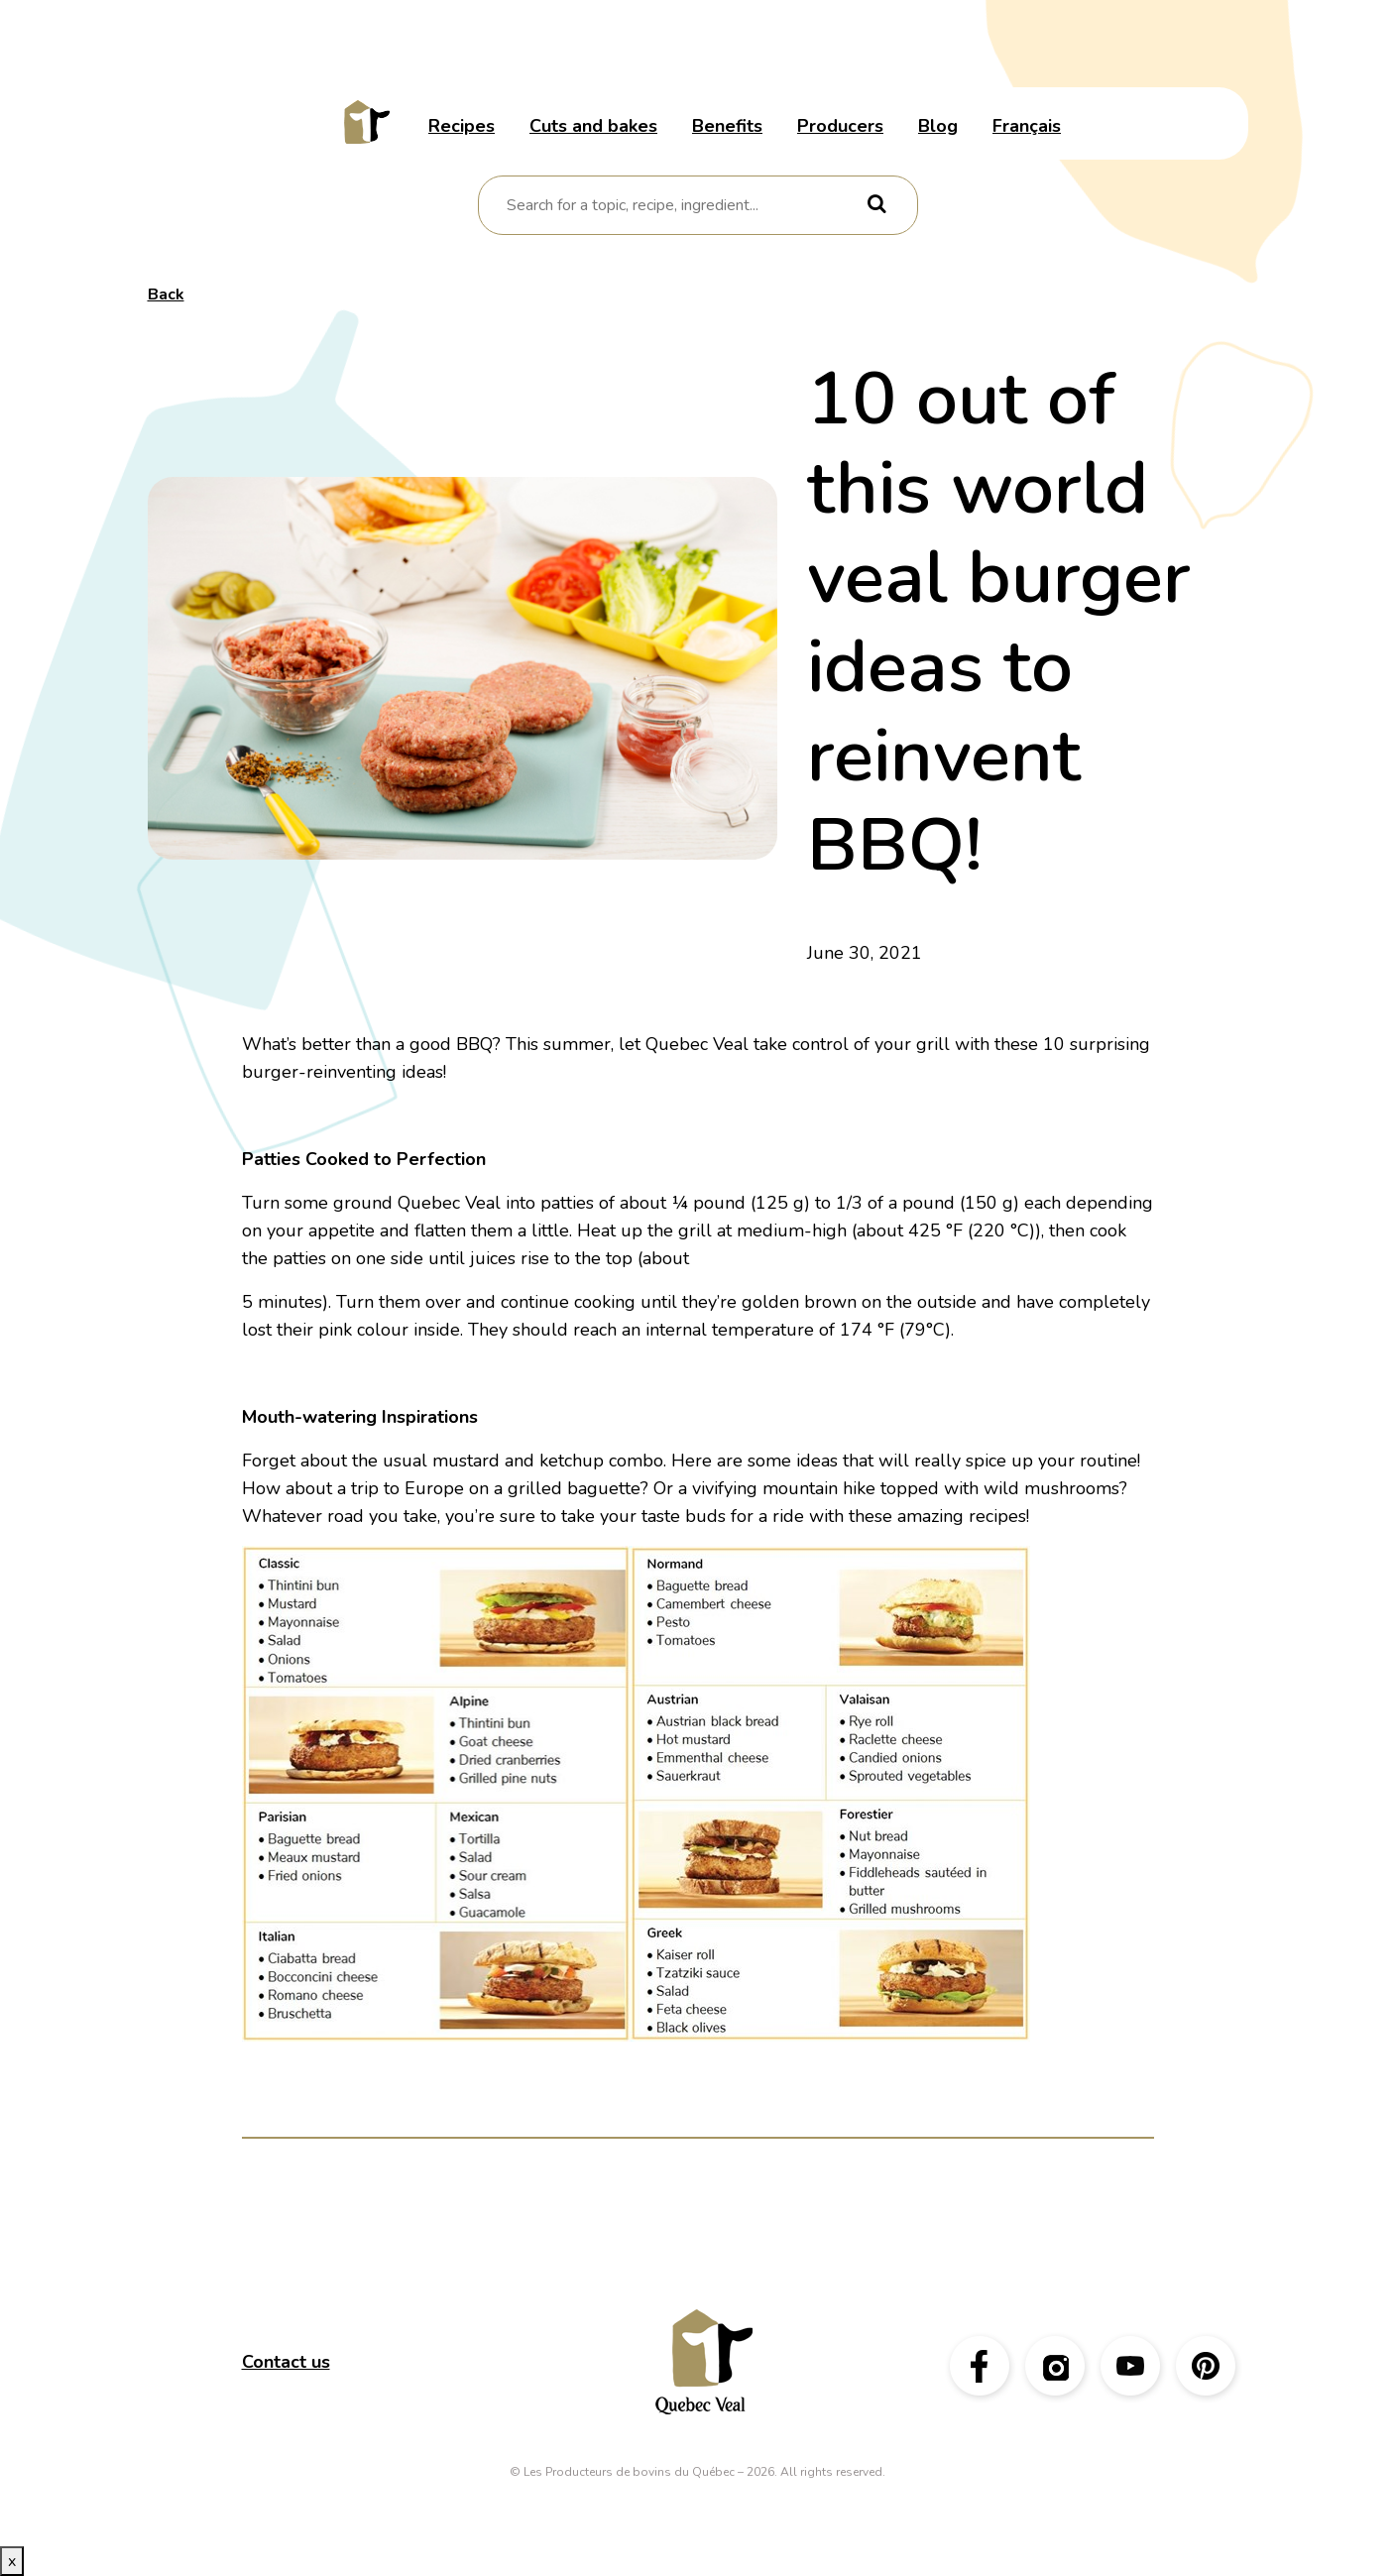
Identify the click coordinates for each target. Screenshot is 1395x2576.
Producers (840, 126)
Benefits (727, 126)
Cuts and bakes (593, 126)
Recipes (461, 126)
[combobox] (684, 205)
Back (166, 294)
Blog (938, 126)
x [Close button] (12, 2561)
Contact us (286, 2362)
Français (1026, 126)
